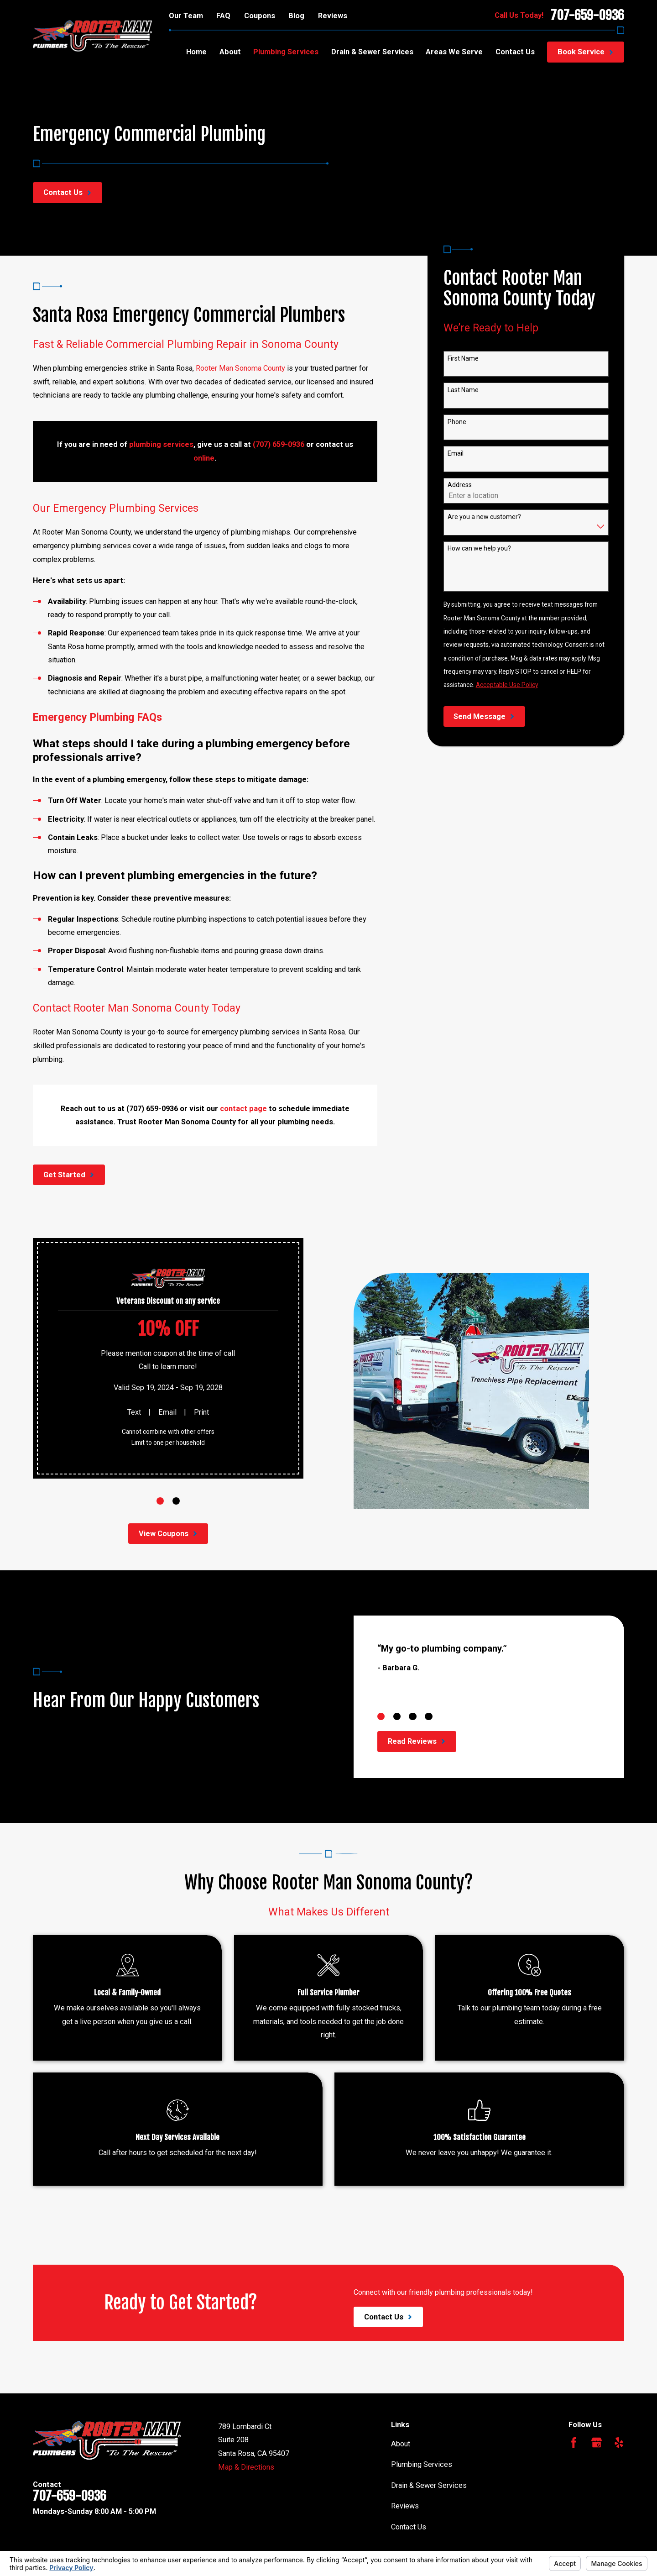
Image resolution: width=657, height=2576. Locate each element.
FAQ (223, 15)
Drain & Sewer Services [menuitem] (372, 51)
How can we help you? (479, 548)
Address (460, 485)
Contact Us (408, 2527)
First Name (463, 358)
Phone (457, 421)
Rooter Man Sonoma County (240, 368)
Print (200, 1412)
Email (456, 453)
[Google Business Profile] (596, 2442)
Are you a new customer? (484, 516)
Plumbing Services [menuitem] (285, 51)
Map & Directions (246, 2467)
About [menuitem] (230, 51)
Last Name (463, 389)
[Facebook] (573, 2442)
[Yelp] (619, 2442)
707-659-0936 (587, 15)
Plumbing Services (421, 2464)
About (400, 2444)
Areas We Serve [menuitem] (454, 51)
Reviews (332, 15)
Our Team (186, 15)
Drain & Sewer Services (429, 2485)
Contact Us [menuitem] (515, 51)
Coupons (259, 15)
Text (133, 1412)
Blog (296, 15)
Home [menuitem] (196, 51)
